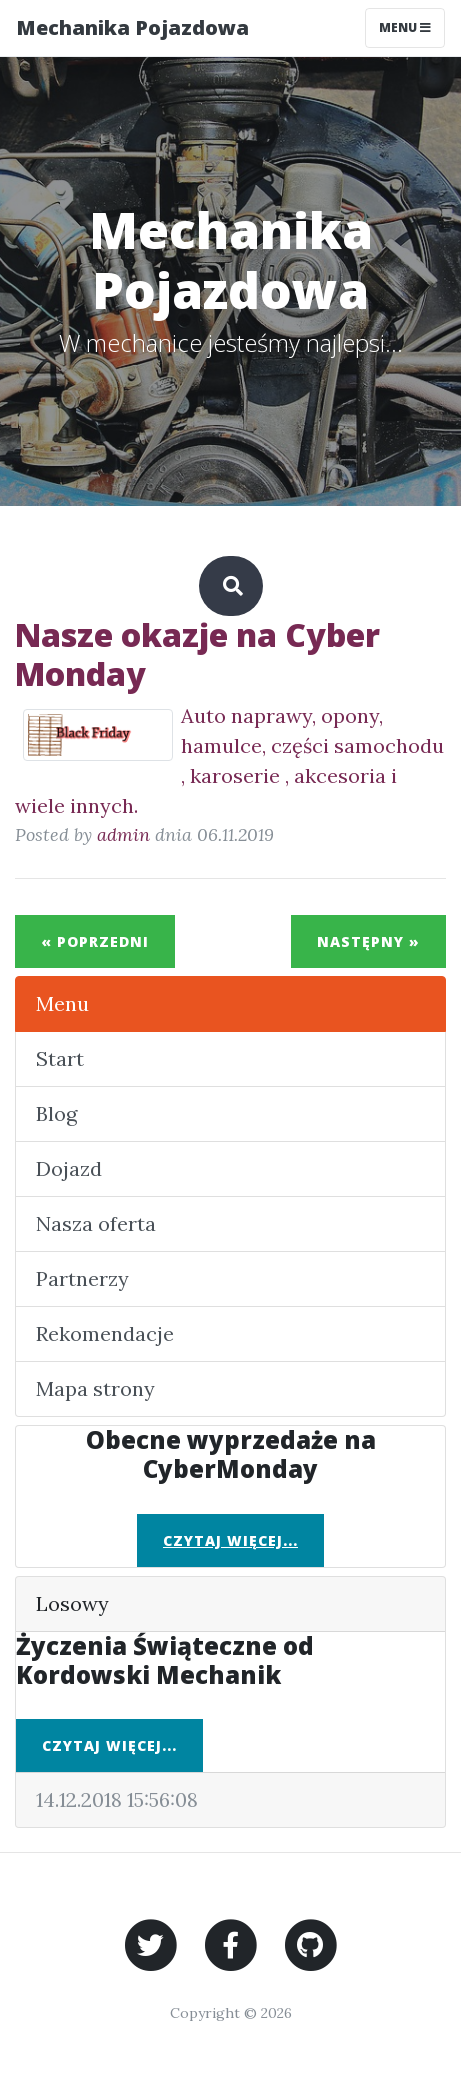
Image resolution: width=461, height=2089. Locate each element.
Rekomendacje (105, 1333)
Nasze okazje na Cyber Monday (197, 653)
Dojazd (69, 1168)
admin (123, 834)
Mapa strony (95, 1388)
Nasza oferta (96, 1223)
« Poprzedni (95, 941)
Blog (56, 1113)
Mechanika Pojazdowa (132, 27)
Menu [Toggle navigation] (405, 27)
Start (60, 1058)
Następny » (368, 941)
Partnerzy (82, 1278)
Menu (62, 1003)
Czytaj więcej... (230, 1540)
